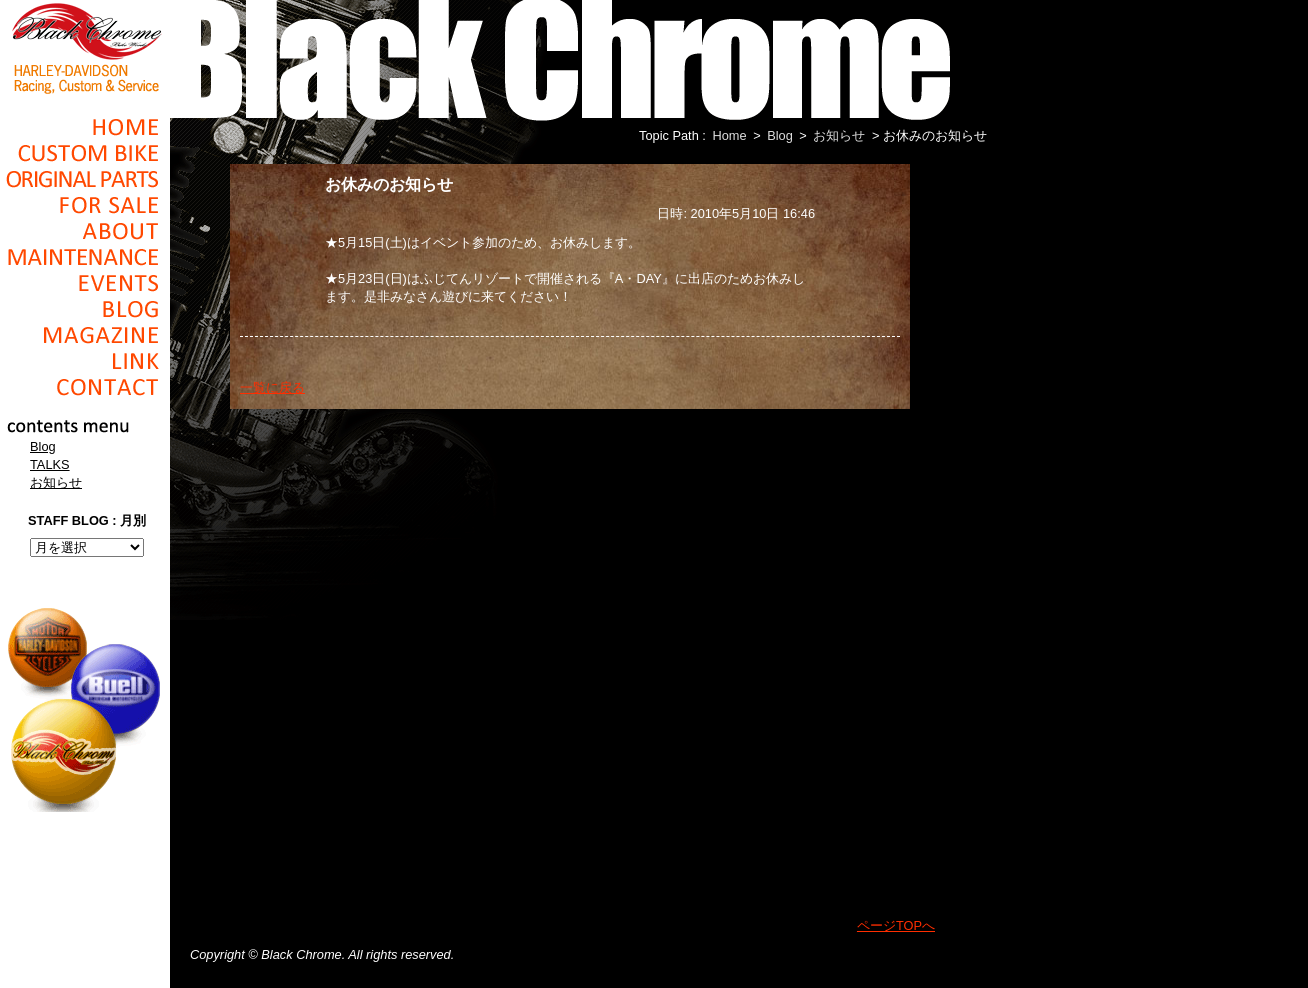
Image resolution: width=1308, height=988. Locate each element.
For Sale (85, 205)
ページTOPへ (896, 925)
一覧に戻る (272, 387)
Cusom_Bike (85, 153)
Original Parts (85, 179)
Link (85, 361)
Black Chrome (85, 47)
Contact (85, 387)
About (85, 231)
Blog (85, 309)
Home (85, 127)
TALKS (50, 464)
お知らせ (56, 482)
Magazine (85, 335)
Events (85, 283)
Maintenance (85, 257)
